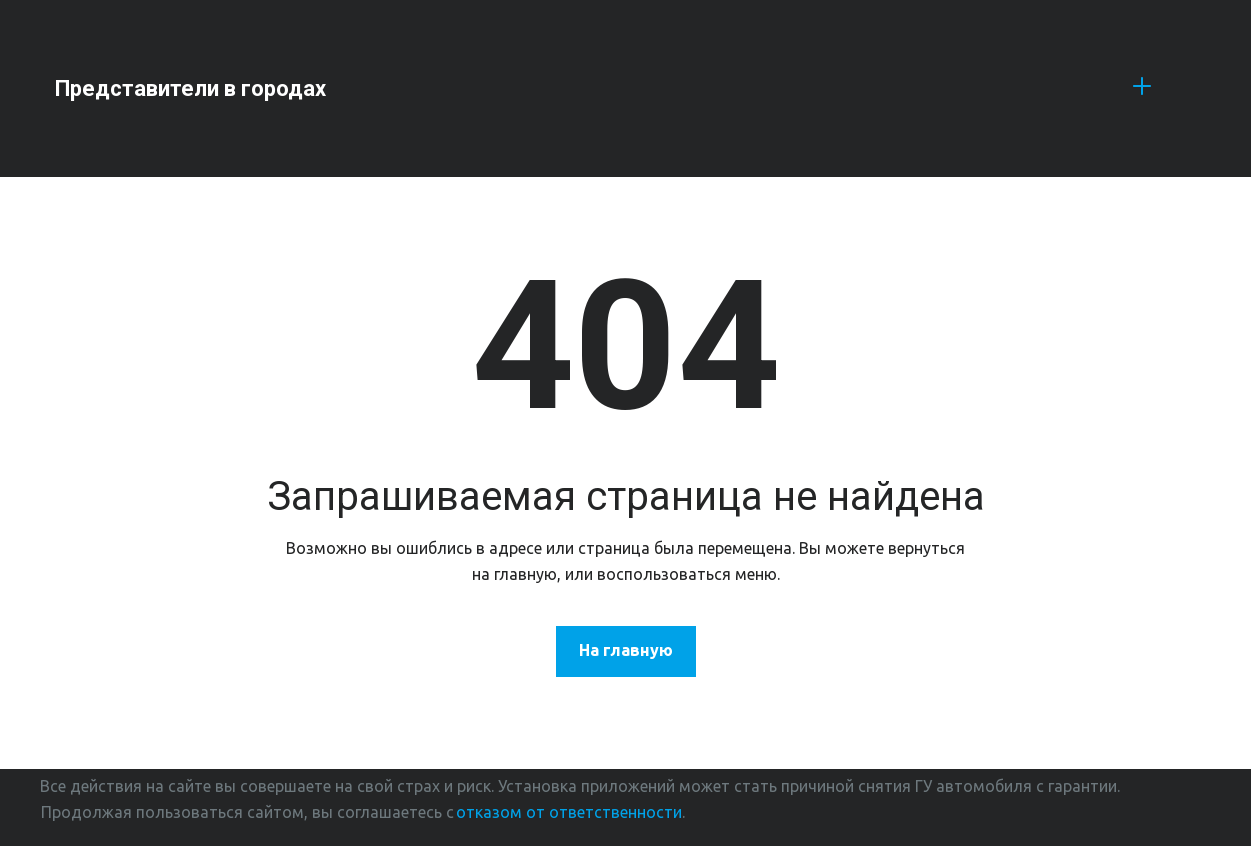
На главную (626, 650)
